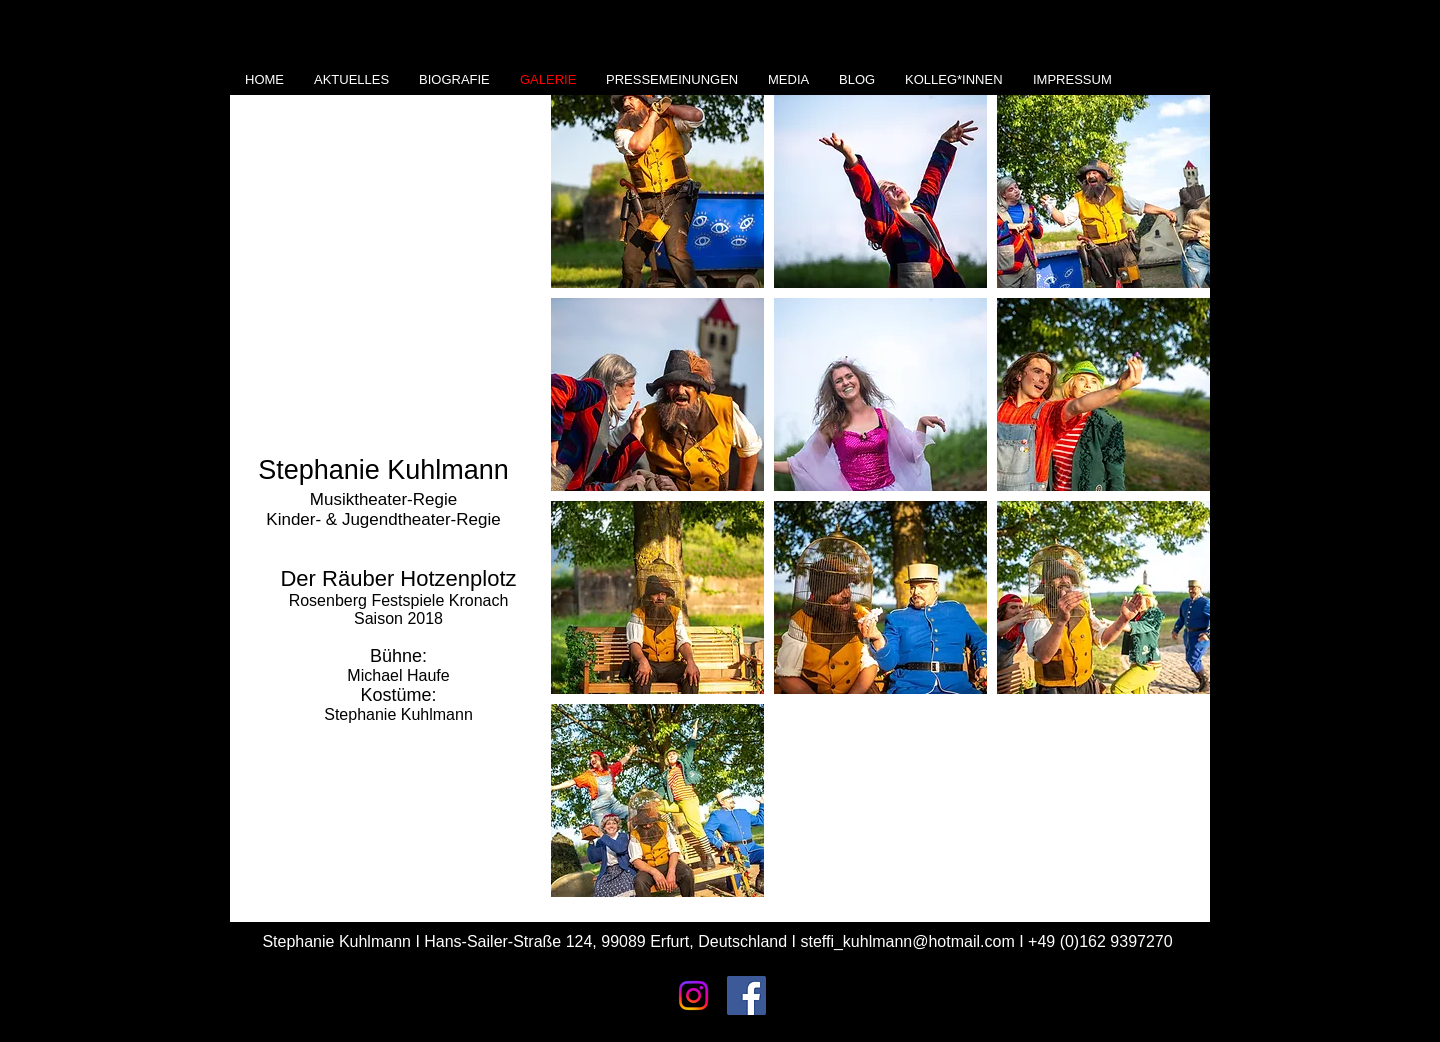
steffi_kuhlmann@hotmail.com (907, 941)
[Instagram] (693, 995)
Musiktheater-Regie (383, 499)
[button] (657, 191)
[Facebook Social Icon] (746, 995)
